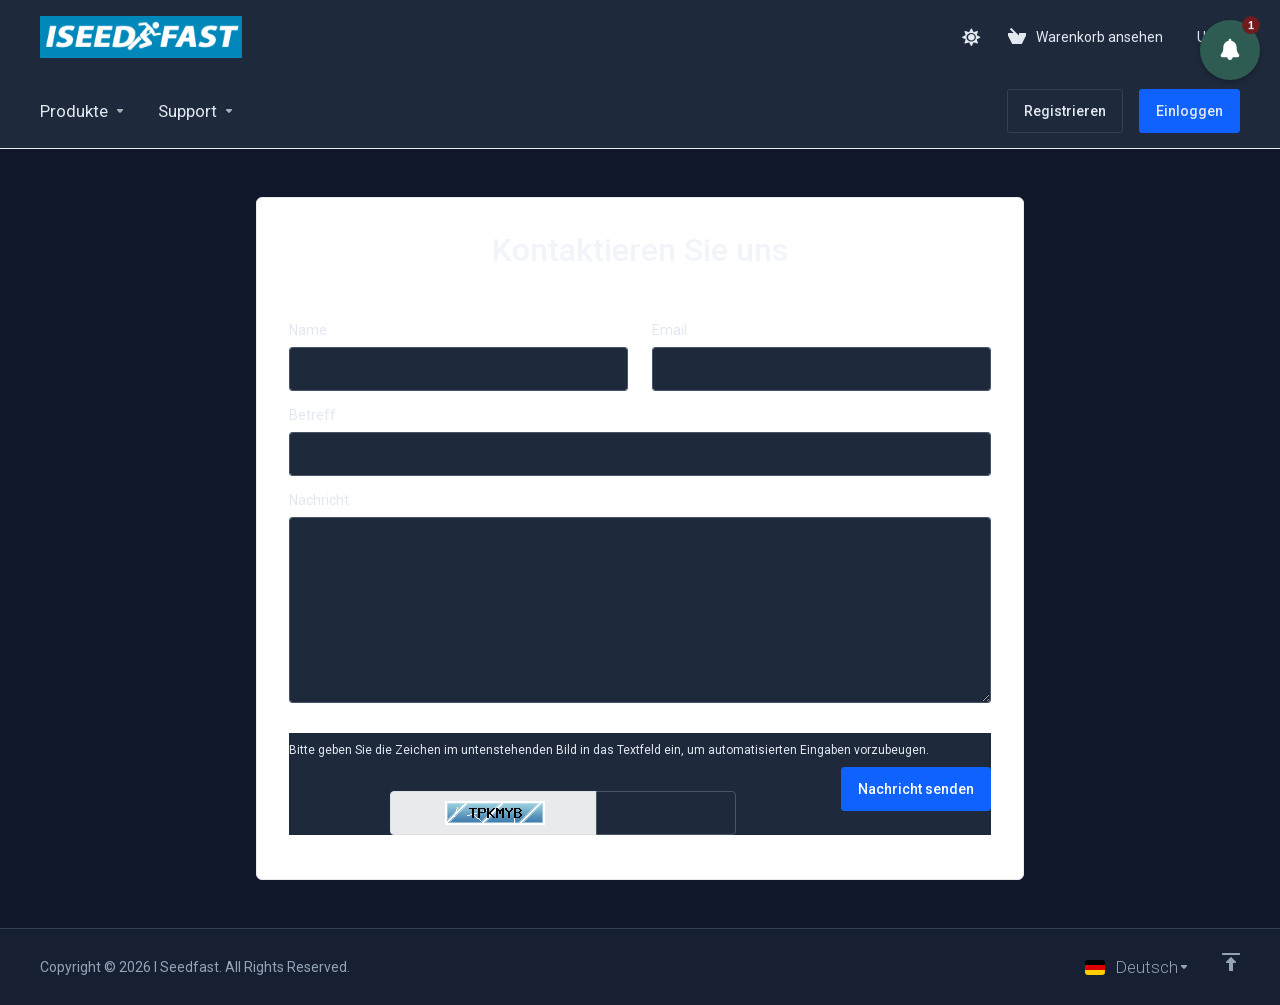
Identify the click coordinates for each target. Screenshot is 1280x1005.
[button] (1230, 50)
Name (308, 330)
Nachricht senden (916, 789)
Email (669, 330)
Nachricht (319, 500)
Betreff (312, 415)
